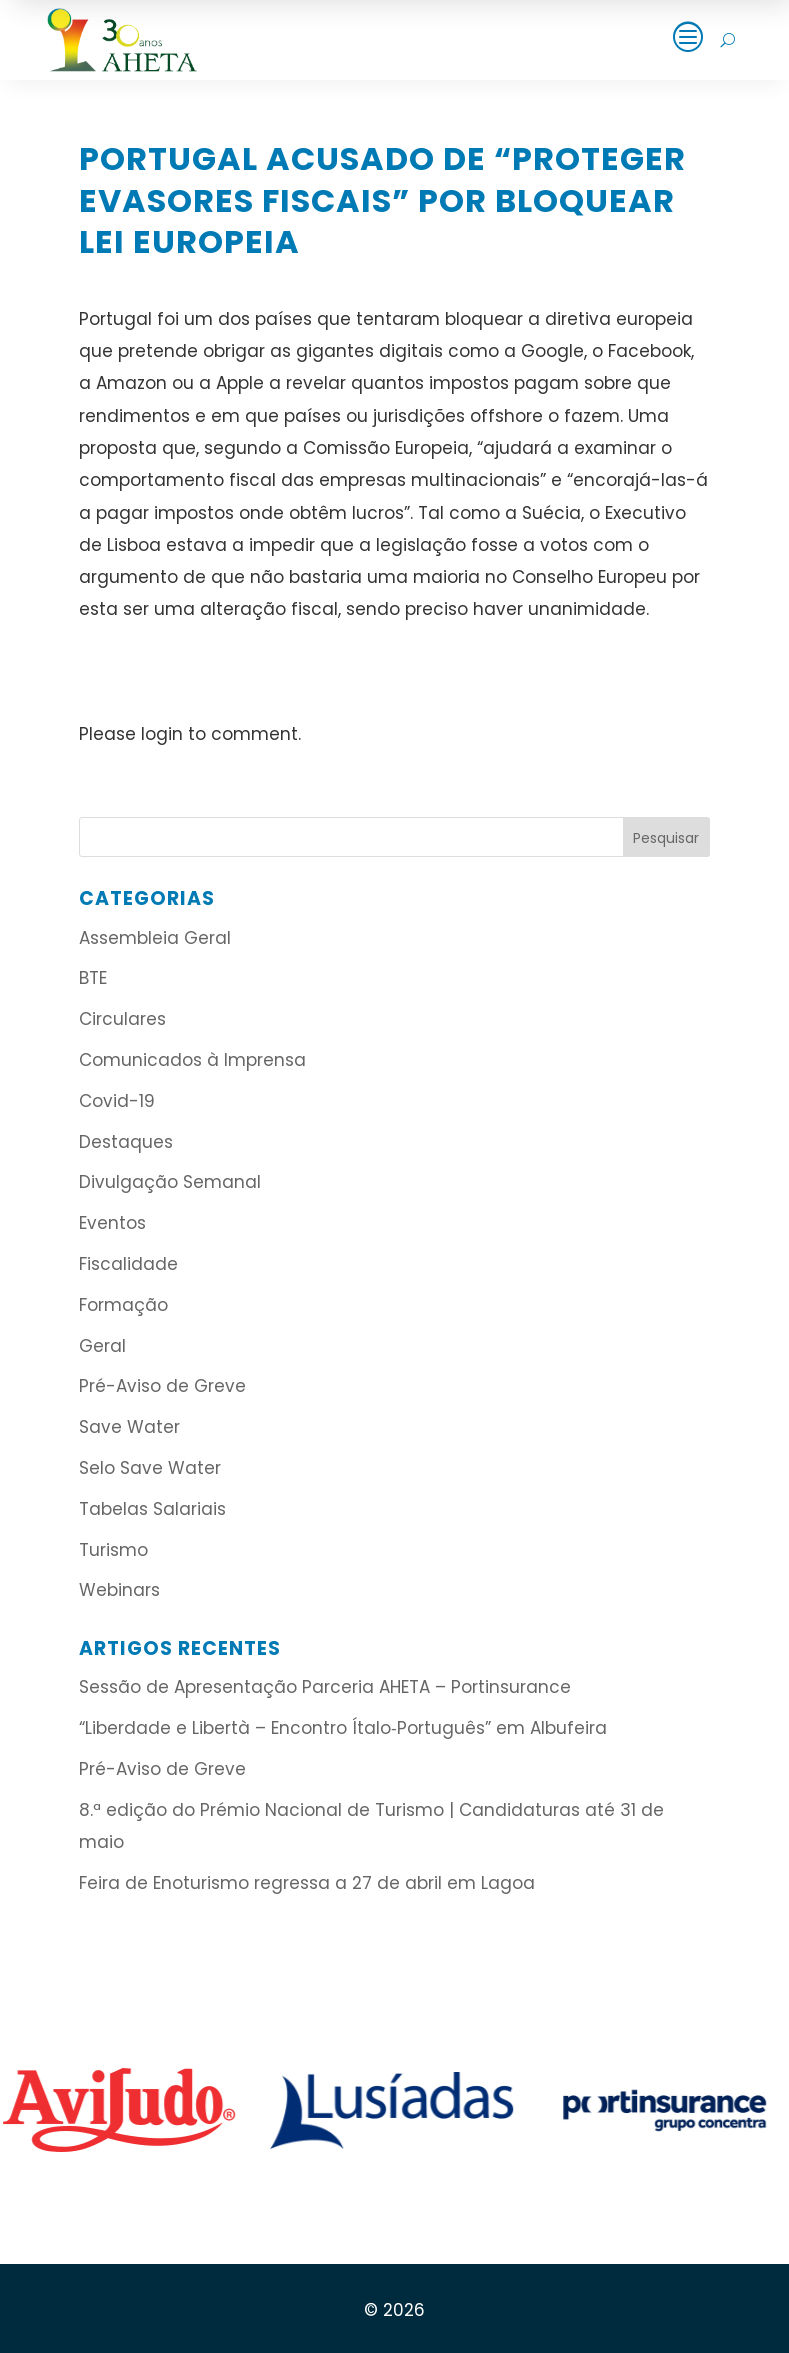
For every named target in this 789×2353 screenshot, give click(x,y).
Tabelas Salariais (152, 1509)
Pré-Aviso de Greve (162, 1386)
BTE (93, 978)
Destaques (126, 1142)
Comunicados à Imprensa (192, 1060)
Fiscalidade (128, 1264)
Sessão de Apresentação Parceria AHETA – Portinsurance (325, 1687)
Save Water (129, 1427)
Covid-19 (117, 1101)
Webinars (119, 1590)
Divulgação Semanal (170, 1182)
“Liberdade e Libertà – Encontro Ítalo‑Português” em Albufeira (345, 1728)
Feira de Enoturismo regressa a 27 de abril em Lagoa (307, 1883)
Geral (102, 1346)
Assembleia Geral (155, 938)
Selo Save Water (150, 1468)
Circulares (122, 1019)
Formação (123, 1305)
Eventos (112, 1223)
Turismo (113, 1550)
